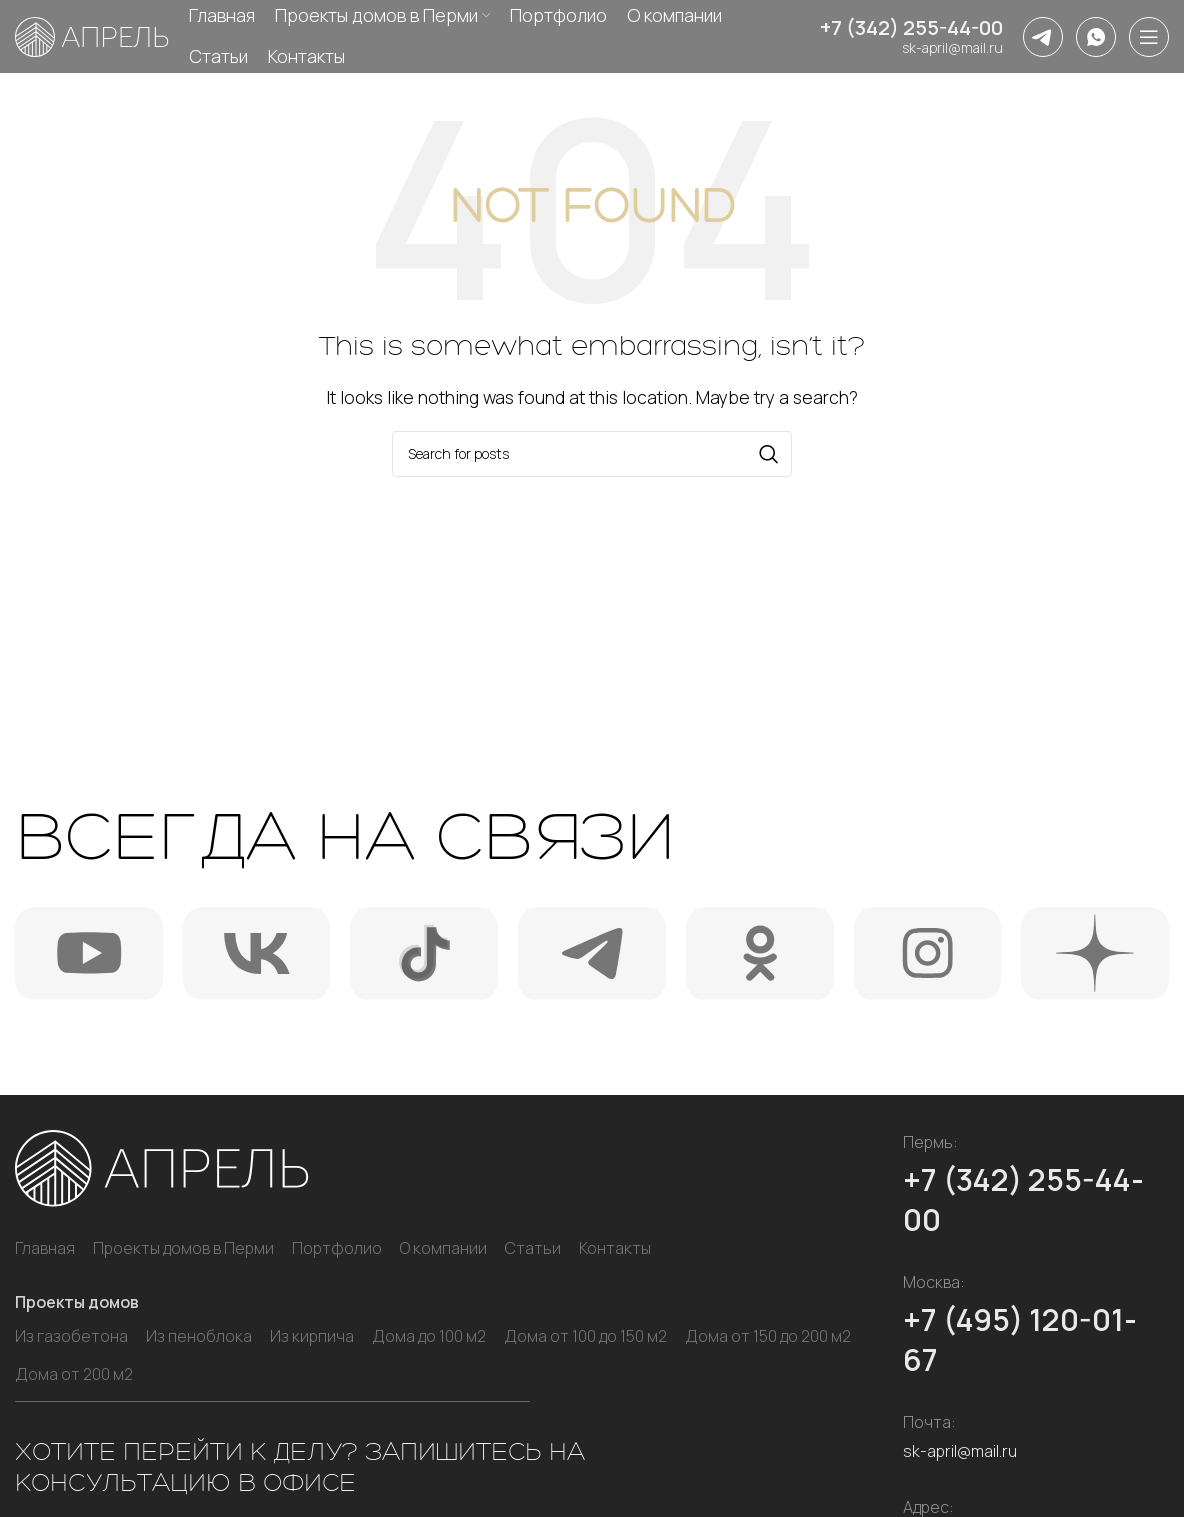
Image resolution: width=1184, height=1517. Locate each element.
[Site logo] (92, 38)
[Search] (592, 454)
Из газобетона (71, 1336)
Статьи (533, 1248)
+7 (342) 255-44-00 (911, 31)
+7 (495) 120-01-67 (1020, 1339)
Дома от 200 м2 (74, 1374)
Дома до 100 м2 (429, 1336)
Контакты (615, 1248)
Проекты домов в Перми (183, 1248)
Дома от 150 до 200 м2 (768, 1336)
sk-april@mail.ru (952, 51)
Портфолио (337, 1248)
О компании (443, 1248)
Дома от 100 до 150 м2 (585, 1336)
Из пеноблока (199, 1336)
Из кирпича (312, 1336)
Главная (45, 1248)
